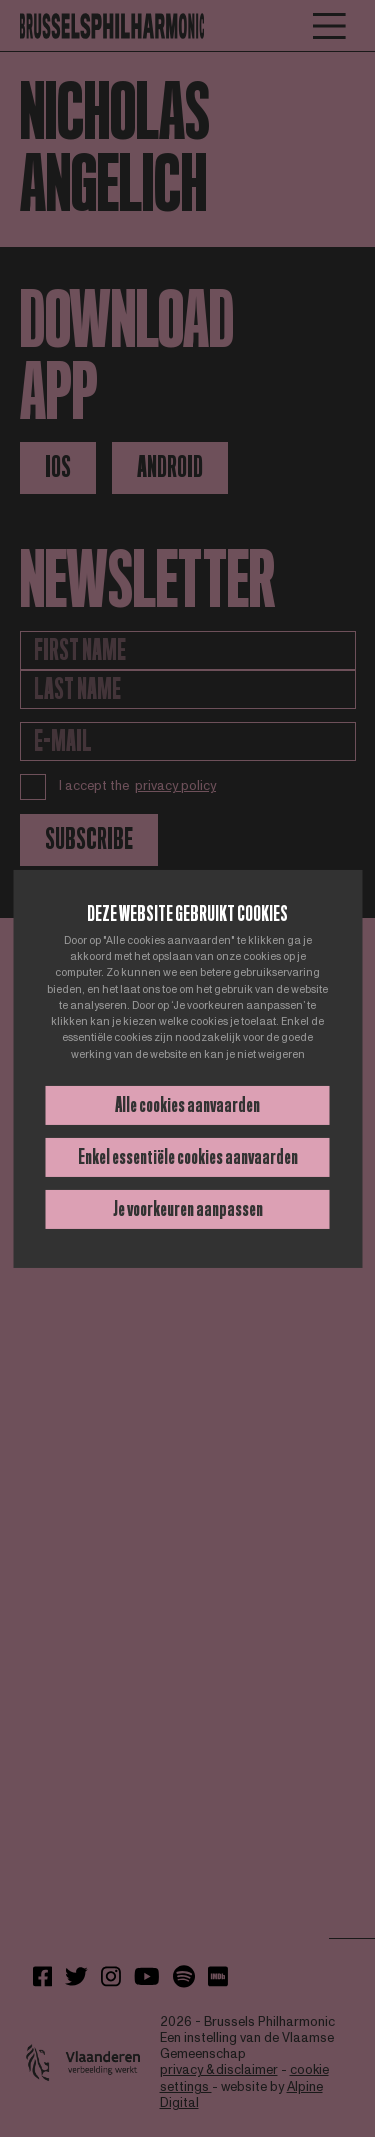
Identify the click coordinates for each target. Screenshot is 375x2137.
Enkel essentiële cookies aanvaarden (188, 1157)
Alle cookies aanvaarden (187, 1105)
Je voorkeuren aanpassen (188, 1209)
